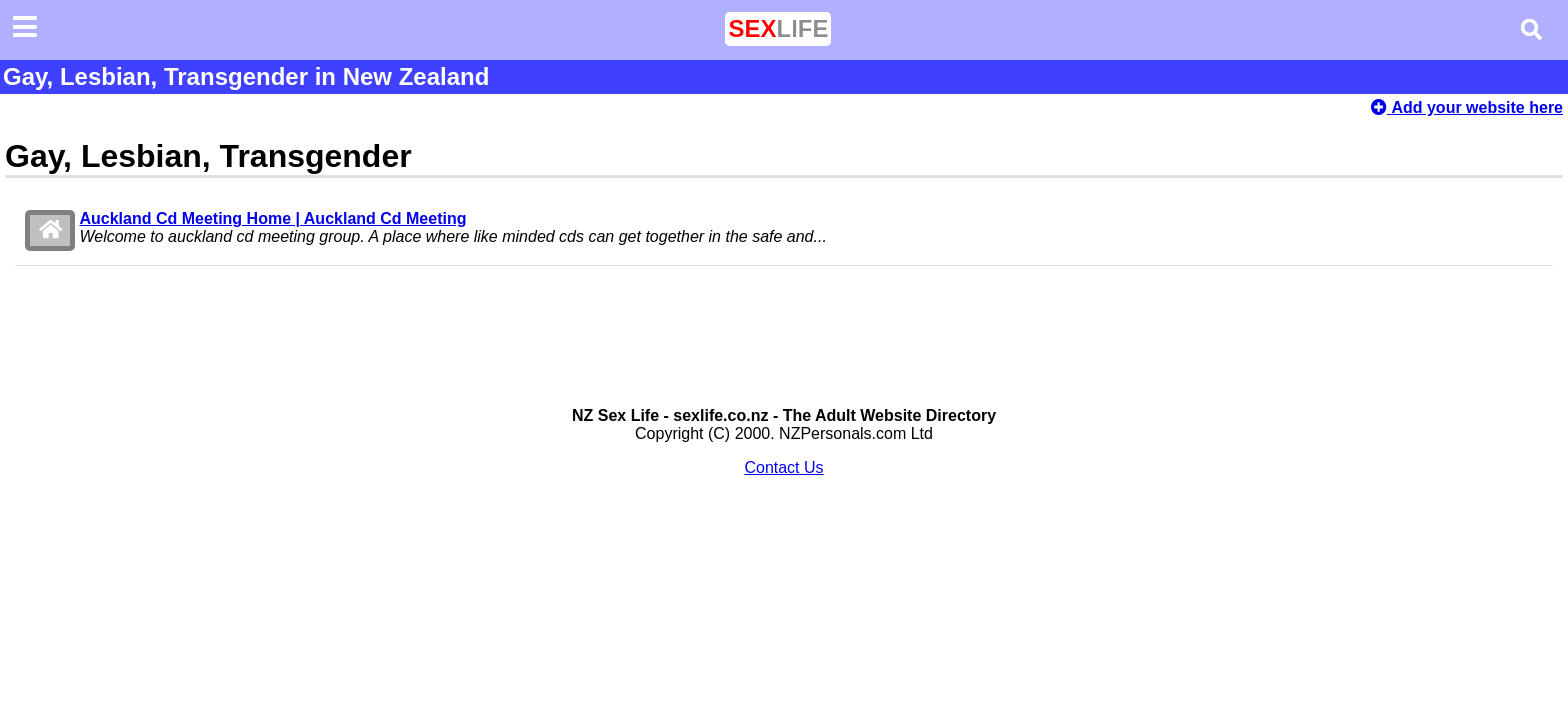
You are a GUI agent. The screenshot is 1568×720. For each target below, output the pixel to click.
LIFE (778, 28)
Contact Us (783, 467)
